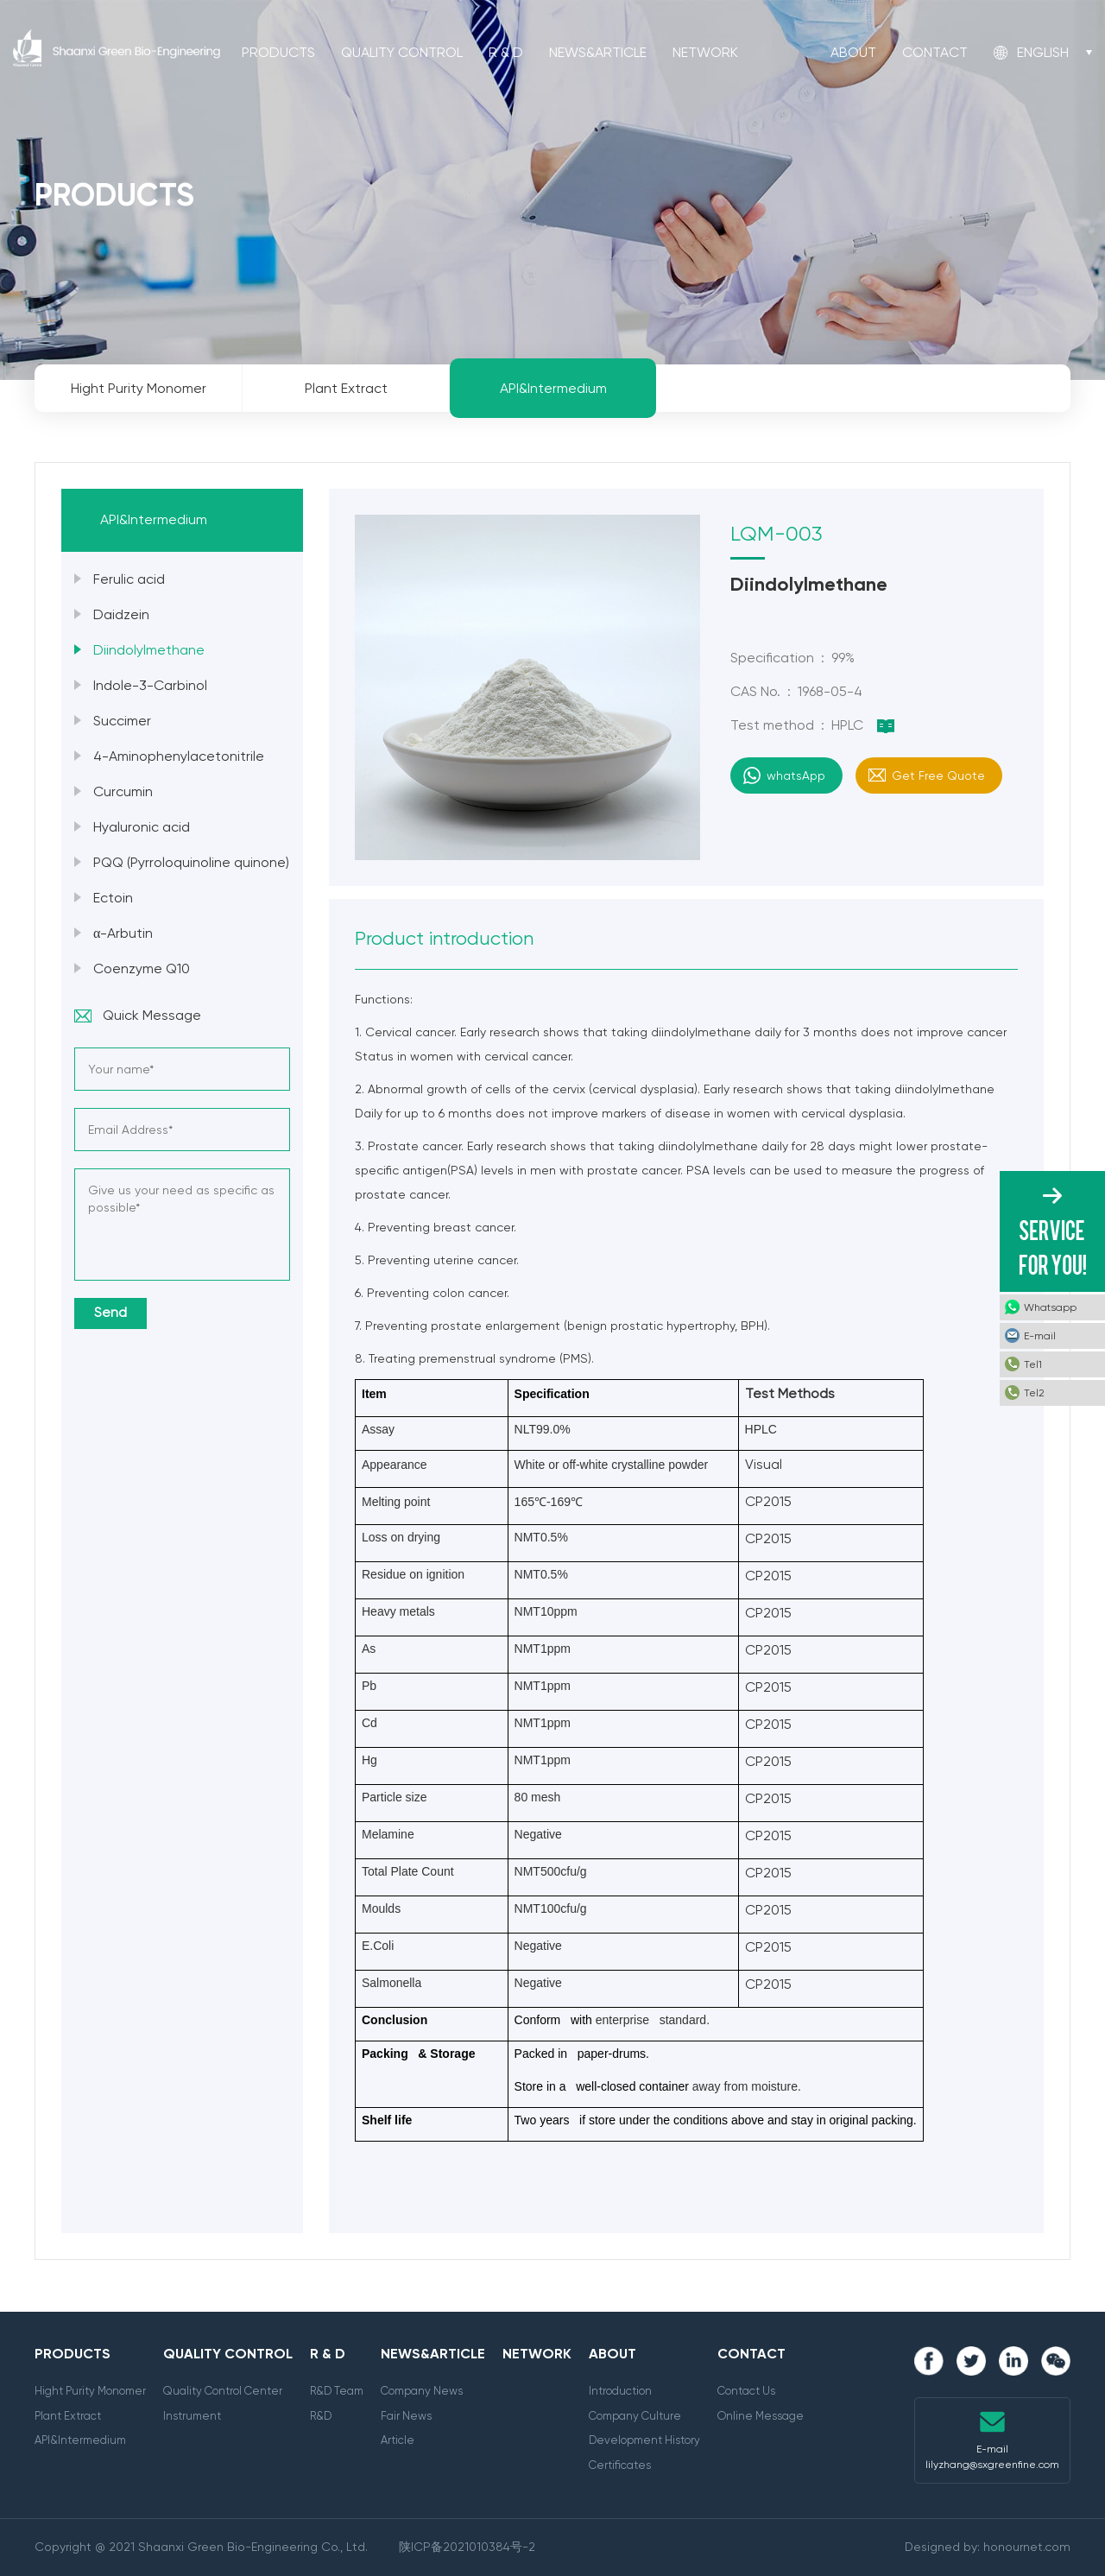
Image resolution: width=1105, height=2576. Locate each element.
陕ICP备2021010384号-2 (467, 2547)
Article (397, 2440)
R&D (321, 2415)
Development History (644, 2440)
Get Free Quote (938, 775)
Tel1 (1033, 1364)
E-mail (1040, 1336)
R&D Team (336, 2390)
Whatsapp (1050, 1307)
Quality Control (402, 52)
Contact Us (746, 2390)
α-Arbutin (123, 933)
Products (278, 52)
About (853, 52)
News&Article (598, 52)
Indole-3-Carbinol (150, 685)
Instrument (192, 2415)
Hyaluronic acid (141, 827)
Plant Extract (68, 2415)
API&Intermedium (80, 2440)
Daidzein (121, 614)
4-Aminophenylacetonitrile (178, 756)
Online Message (760, 2415)
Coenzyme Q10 (141, 968)
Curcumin (123, 791)
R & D (506, 52)
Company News (422, 2390)
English (1043, 52)
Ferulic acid (129, 579)
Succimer (122, 720)
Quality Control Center (222, 2390)
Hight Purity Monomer (90, 2390)
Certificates (620, 2465)
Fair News (406, 2415)
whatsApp (796, 775)
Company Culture (635, 2415)
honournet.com (1026, 2547)
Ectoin (113, 897)
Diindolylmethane (149, 650)
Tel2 (1034, 1393)
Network (705, 52)
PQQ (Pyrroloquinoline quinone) (191, 862)
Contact (935, 52)
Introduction (620, 2390)
